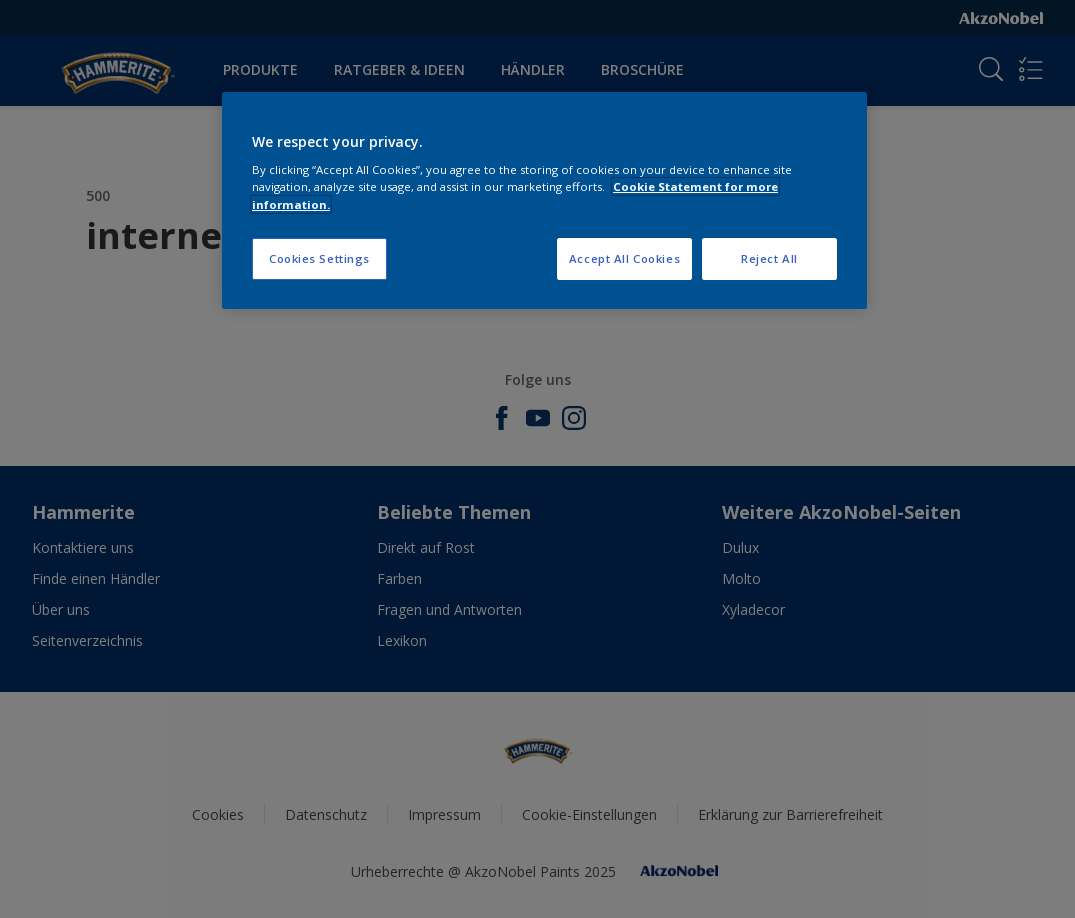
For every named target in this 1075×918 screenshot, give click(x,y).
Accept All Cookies (624, 258)
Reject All (769, 258)
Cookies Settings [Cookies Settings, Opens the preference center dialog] (319, 258)
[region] (544, 200)
